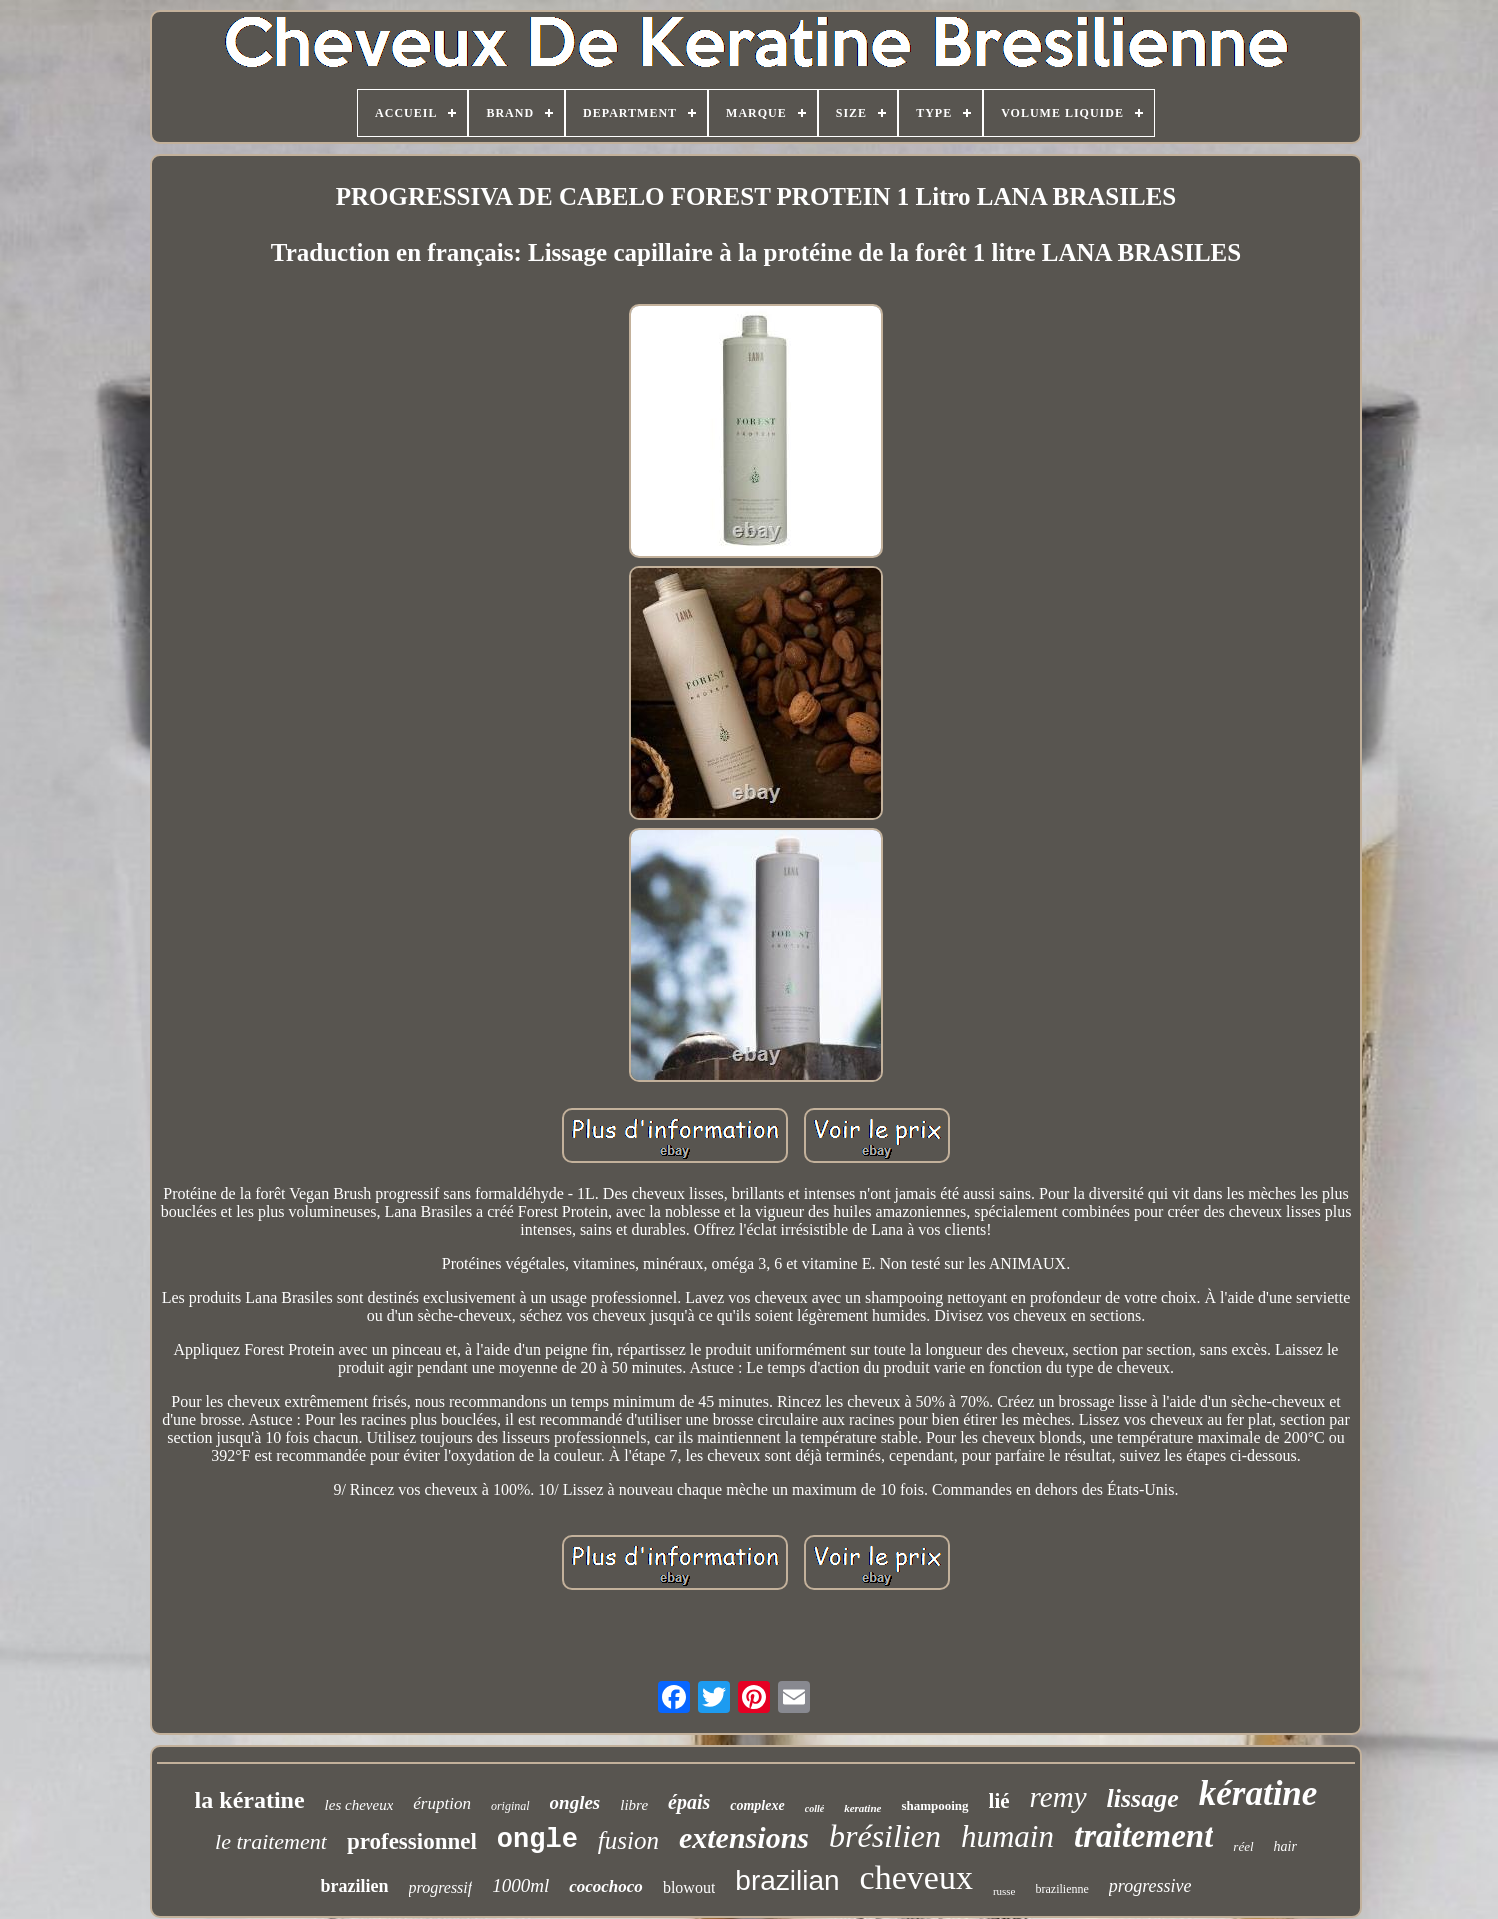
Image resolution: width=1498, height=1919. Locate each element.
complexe (757, 1805)
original (510, 1806)
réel (1243, 1846)
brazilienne (1062, 1889)
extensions (744, 1837)
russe (1004, 1891)
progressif (441, 1887)
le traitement (271, 1841)
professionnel (412, 1841)
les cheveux (359, 1805)
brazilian (787, 1880)
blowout (689, 1887)
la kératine (250, 1800)
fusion (628, 1840)
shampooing (934, 1805)
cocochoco (606, 1886)
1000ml (520, 1885)
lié (999, 1801)
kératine (1258, 1793)
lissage (1143, 1798)
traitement (1143, 1836)
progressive (1150, 1886)
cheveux (916, 1877)
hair (1285, 1846)
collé (814, 1808)
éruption (442, 1803)
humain (1007, 1836)
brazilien (355, 1886)
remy (1058, 1797)
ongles (575, 1802)
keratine (862, 1808)
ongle (537, 1840)
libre (634, 1805)
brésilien (885, 1836)
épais (689, 1802)
